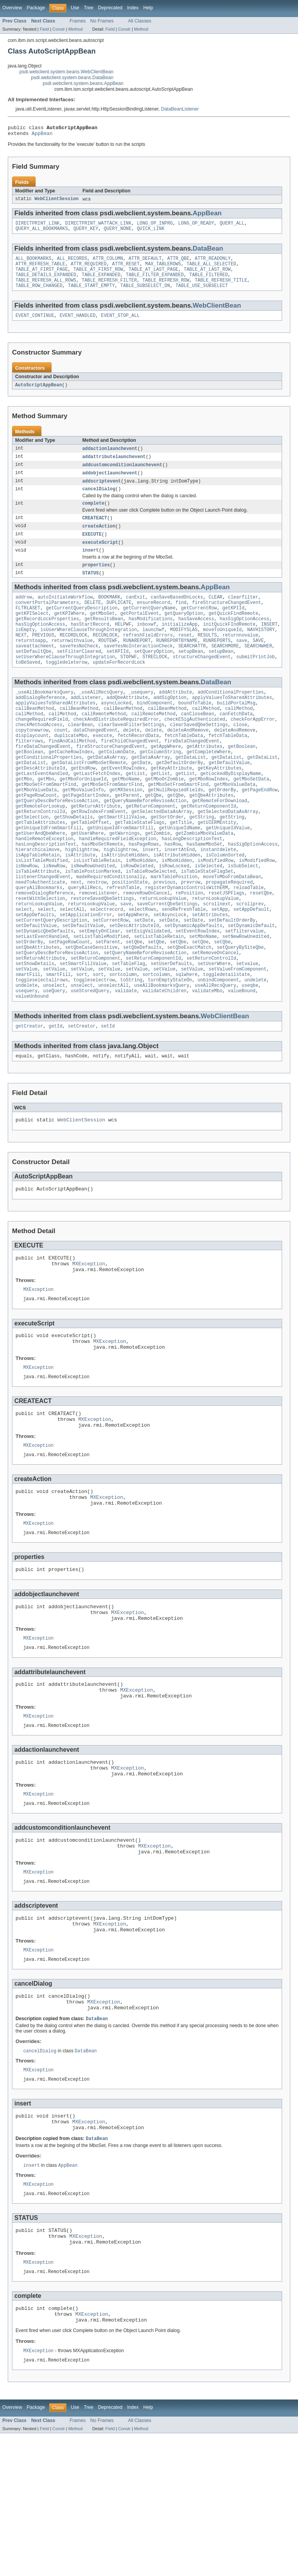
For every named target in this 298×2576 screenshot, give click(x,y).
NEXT (21, 658)
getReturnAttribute (95, 850)
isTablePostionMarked (92, 924)
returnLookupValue (163, 955)
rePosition (189, 949)
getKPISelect (32, 633)
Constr (58, 29)
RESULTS (207, 658)
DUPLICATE (119, 621)
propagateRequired (229, 937)
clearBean (80, 757)
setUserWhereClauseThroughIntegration (65, 683)
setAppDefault (251, 968)
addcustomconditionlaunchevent (122, 476)
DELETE (93, 621)
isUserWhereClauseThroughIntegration (88, 652)
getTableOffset (90, 868)
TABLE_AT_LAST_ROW (207, 276)
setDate (144, 980)
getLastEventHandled (42, 813)
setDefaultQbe (33, 676)
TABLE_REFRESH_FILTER (109, 288)
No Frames (102, 21)
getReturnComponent (150, 850)
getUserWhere (87, 881)
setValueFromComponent (238, 1036)
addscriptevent (101, 493)
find (180, 621)
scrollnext (216, 961)
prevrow (190, 937)
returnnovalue (240, 658)
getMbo (24, 819)
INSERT (269, 645)
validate (126, 1061)
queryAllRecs (84, 943)
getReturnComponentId (208, 850)
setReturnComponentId (153, 1024)
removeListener (98, 949)
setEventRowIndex (197, 993)
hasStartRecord (90, 645)
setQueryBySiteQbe (240, 1011)
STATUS (90, 589)
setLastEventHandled (42, 999)
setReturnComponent (95, 1024)
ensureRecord (153, 621)
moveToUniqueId (222, 652)
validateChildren (164, 1061)
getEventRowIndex (123, 806)
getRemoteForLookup (40, 850)
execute (102, 769)
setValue (27, 1036)
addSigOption (169, 726)
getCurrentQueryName (149, 627)
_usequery (140, 719)
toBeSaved (28, 689)
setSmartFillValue (83, 1030)
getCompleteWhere (209, 788)
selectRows (142, 968)
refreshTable (123, 943)
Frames (77, 21)
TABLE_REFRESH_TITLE (221, 288)
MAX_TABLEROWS (163, 269)
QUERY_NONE (117, 233)
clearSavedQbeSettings (199, 757)
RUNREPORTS (216, 664)
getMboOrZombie (164, 819)
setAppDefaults (35, 974)
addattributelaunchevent (114, 467)
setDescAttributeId (134, 986)
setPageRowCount (69, 1005)
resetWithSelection (40, 955)
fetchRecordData (138, 769)
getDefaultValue (229, 800)
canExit (135, 614)
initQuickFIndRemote (229, 645)
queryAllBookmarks (39, 943)
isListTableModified (42, 912)
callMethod (206, 738)
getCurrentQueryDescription (82, 627)
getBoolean (241, 782)
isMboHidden (141, 912)
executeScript (100, 557)
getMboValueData (235, 825)
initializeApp (180, 645)
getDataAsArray (106, 794)
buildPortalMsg (236, 732)
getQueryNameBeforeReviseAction (145, 844)
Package (36, 7)
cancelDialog (98, 501)
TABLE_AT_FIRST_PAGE (42, 276)
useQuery (54, 1061)
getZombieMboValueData (204, 881)
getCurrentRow (199, 627)
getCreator (29, 1098)
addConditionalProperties (231, 719)
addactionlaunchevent (109, 459)
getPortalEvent (139, 633)
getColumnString (160, 788)
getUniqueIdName (180, 875)
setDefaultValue (36, 986)
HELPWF (123, 645)
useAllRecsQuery (215, 1055)
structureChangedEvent (201, 683)
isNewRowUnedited (93, 918)
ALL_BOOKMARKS (33, 263)
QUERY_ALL (232, 226)
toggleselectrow (94, 1048)
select (24, 968)
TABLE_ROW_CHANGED (39, 294)
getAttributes (204, 782)
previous (164, 937)
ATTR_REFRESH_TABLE (40, 269)
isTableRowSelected (150, 924)
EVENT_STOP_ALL (120, 325)
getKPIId (233, 627)
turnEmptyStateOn (170, 1048)
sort (81, 1042)
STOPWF (128, 683)
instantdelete (218, 899)
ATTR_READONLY (212, 263)
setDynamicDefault (251, 986)
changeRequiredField (42, 750)
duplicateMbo (70, 769)
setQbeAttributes (38, 1011)
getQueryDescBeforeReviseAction (57, 844)
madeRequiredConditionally (110, 930)
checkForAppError (252, 750)
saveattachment (35, 670)
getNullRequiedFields (175, 831)
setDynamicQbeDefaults (44, 993)
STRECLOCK (154, 683)
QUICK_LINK (151, 233)
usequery (27, 1061)
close (240, 757)
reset (185, 658)
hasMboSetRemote (102, 893)
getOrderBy (222, 831)
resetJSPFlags (226, 949)
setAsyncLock (169, 974)
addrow (24, 614)
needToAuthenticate (40, 937)
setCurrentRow (110, 980)
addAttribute (175, 719)
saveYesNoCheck (79, 670)
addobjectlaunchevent (109, 484)
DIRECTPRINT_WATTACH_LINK (98, 226)
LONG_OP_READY (196, 226)
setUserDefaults (171, 1030)
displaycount (32, 769)
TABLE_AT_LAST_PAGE (153, 276)
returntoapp (31, 664)
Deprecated (110, 7)
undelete (255, 1048)
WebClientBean (217, 314)
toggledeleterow (66, 689)
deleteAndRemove (188, 763)
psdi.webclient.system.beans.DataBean (72, 77)
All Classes (139, 21)
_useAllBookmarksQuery (44, 719)
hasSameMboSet (204, 893)
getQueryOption (184, 633)
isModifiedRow (215, 912)
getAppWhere (166, 782)
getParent (127, 837)
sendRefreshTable (184, 968)
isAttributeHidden (124, 906)
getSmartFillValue (121, 862)
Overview (12, 7)
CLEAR (216, 614)
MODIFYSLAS (184, 652)
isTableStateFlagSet (207, 924)
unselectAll (113, 1055)
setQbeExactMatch (189, 1011)
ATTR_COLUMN (108, 263)
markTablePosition (174, 930)
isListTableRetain (96, 912)
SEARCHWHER (258, 670)
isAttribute (80, 906)
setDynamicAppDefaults (193, 986)
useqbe (250, 1055)
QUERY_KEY (85, 233)
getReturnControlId (40, 856)
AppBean (42, 135)
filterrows (29, 775)
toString (131, 1048)
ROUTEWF (108, 664)
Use (75, 7)
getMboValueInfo (83, 831)
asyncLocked (116, 732)
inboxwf (146, 645)
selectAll (72, 968)
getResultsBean (104, 639)
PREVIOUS (43, 658)
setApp (219, 968)
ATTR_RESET (126, 269)
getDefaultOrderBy (179, 800)
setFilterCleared (79, 676)
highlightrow (81, 899)
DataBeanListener (180, 109)
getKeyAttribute (171, 806)
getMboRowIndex (208, 819)
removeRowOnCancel (146, 949)
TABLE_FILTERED (208, 282)
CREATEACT (94, 532)
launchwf (153, 652)
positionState (130, 937)
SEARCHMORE (225, 670)
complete (93, 517)
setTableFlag (128, 1030)
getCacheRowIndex (71, 788)
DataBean (208, 252)
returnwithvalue (72, 664)
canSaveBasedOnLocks (177, 614)
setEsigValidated (148, 993)
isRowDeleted (136, 918)
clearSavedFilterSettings (131, 757)
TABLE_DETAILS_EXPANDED (46, 282)
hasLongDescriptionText (192, 887)
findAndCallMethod (72, 775)
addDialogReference (40, 726)
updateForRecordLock (119, 689)
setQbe (134, 1005)
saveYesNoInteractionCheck (138, 670)
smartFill (28, 1042)
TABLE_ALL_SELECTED (211, 269)
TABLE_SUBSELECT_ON (145, 294)
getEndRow (83, 806)
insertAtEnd (180, 899)
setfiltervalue (244, 993)
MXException (88, 1340)
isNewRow (27, 918)
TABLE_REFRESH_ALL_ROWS (46, 288)
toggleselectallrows (42, 1048)
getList (135, 813)
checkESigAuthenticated (195, 750)
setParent (107, 1005)
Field (44, 29)
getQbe (153, 837)
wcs (86, 202)
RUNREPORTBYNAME (177, 664)
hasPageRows (143, 893)
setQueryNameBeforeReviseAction (145, 1017)
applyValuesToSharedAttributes (232, 726)
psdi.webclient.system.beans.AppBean (83, 83)
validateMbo (207, 1061)
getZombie (157, 881)
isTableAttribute (38, 924)
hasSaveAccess (196, 639)
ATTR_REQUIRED (88, 269)
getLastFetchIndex (96, 813)
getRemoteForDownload (219, 844)
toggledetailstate (226, 1042)
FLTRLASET (28, 627)
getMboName (126, 819)
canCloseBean (197, 744)
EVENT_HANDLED (77, 325)
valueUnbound (32, 1067)
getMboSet (102, 633)
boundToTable (194, 732)
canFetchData (236, 744)
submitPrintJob (255, 683)
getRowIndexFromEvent (98, 856)
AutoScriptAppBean (38, 395)
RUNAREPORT (137, 664)
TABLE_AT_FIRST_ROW (98, 276)
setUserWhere (214, 1030)
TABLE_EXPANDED (101, 282)
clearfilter (243, 614)
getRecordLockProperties (47, 639)
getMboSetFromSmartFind (46, 825)
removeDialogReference (44, 949)
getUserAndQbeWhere (40, 881)
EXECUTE (92, 549)
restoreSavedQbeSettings (102, 955)
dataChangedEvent (95, 763)
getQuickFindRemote (233, 633)
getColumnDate (116, 788)
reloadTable (248, 943)
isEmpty (25, 652)
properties (96, 581)
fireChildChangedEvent (130, 775)
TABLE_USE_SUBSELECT (201, 294)
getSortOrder (167, 862)
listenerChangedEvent (43, 930)
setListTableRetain (159, 999)
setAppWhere (133, 974)
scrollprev (250, 961)
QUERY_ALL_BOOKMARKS (42, 233)
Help (148, 7)
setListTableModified (100, 999)
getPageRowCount (36, 837)
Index (133, 7)
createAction (98, 540)
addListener (86, 726)
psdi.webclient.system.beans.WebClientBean (66, 71)
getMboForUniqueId (83, 819)
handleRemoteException (44, 887)
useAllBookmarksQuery (161, 1055)
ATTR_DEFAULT (144, 263)
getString (201, 862)
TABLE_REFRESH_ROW (165, 288)
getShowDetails (73, 862)
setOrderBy (29, 1005)
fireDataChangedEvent (192, 775)
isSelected (208, 918)
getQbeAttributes (211, 837)
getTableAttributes (40, 868)
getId (55, 1098)
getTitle (181, 868)
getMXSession (125, 831)
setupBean (190, 676)
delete (131, 763)
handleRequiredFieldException (117, 887)
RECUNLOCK (105, 658)
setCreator (81, 1098)
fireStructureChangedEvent (226, 621)
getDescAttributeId (40, 806)
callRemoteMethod (104, 744)
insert (90, 566)
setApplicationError (86, 974)
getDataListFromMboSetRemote (88, 800)
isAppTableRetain (38, 906)
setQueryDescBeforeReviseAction (57, 1017)
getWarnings (124, 881)
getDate (141, 800)
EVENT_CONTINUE (35, 325)
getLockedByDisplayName (230, 813)
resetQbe (261, 949)
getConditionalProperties (49, 794)
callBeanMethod (35, 738)
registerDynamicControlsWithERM (186, 943)
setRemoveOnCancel (215, 1017)
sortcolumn (123, 1042)
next (76, 937)
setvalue (247, 1030)
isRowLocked (174, 918)
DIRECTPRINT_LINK (38, 226)
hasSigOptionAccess (244, 639)
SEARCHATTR (192, 670)
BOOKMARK (109, 614)
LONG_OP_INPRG (155, 226)
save (241, 664)
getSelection (32, 862)
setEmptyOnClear (99, 993)
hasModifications (150, 639)
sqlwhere (186, 1042)
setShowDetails (35, 1030)
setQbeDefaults (142, 1011)
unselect (54, 1055)
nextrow (97, 937)
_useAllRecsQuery (101, 719)
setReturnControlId (211, 1024)
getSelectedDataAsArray (161, 856)
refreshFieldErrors (148, 658)
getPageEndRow (259, 831)
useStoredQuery (90, 1061)
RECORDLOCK (73, 658)
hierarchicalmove (38, 899)
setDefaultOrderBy (232, 980)
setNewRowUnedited (245, 999)
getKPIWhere (69, 633)
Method (75, 29)
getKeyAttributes (220, 806)
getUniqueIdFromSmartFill (49, 875)
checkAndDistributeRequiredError (116, 750)
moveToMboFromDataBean (232, 930)
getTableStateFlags (140, 868)
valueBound (241, 1061)
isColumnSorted (225, 906)
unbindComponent (218, 1048)
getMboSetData (251, 819)
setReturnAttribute (40, 1024)
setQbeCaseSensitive (91, 1011)
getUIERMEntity (217, 868)
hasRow (173, 893)
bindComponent (155, 732)
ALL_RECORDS (72, 263)
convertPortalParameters (47, 621)
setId (108, 1098)
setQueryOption (153, 676)
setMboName (203, 999)
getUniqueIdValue (228, 875)
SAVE (258, 664)
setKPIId (118, 676)
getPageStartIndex (85, 837)
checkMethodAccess (39, 757)
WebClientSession (57, 202)
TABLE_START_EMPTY (91, 294)
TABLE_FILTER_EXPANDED (155, 282)
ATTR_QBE (178, 263)
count (61, 763)
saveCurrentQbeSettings (167, 961)
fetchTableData (184, 769)
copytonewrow (32, 763)
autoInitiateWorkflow (65, 614)
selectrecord (106, 968)
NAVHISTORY (261, 652)
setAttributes (210, 974)
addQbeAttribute (127, 726)
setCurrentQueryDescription (51, 980)
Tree (89, 7)
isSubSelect (243, 918)
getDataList (190, 794)
